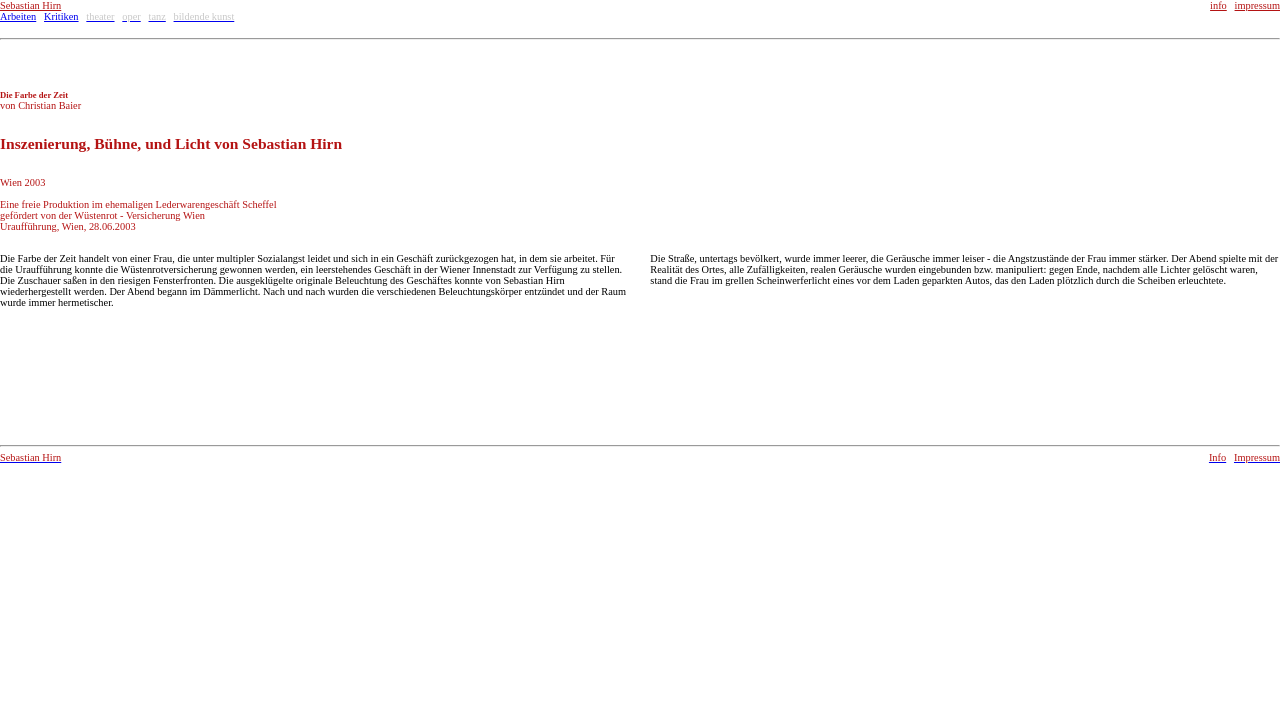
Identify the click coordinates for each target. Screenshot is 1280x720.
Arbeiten (18, 16)
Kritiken (61, 16)
